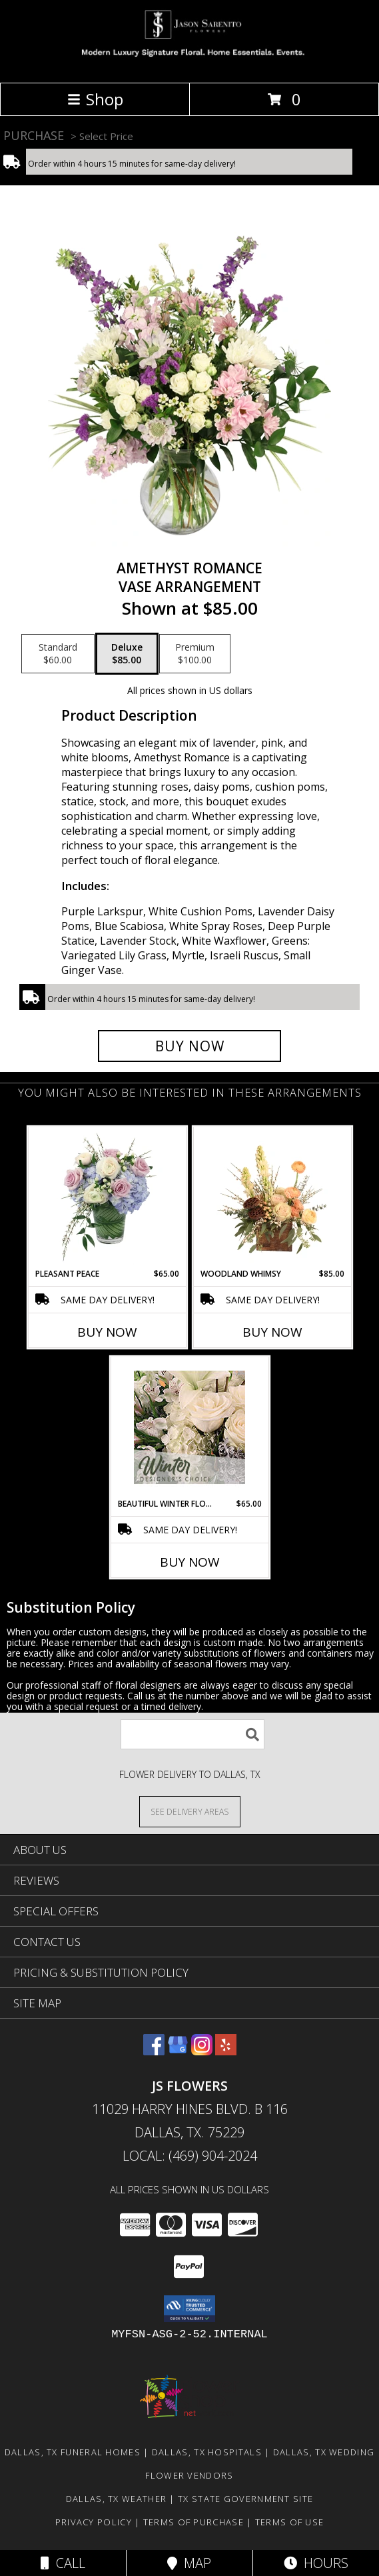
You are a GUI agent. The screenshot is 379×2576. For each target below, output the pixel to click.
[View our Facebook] (154, 2051)
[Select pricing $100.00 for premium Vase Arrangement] (195, 654)
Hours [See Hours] (316, 2563)
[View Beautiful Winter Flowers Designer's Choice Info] (189, 1427)
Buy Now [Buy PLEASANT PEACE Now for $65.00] (107, 1332)
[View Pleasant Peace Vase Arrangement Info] (107, 1197)
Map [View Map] (189, 2563)
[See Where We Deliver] (189, 1811)
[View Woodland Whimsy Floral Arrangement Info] (272, 1197)
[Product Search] (192, 1734)
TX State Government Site (245, 2499)
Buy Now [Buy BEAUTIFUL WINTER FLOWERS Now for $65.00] (190, 1562)
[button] (189, 2308)
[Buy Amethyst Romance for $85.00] (189, 1046)
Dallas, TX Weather (116, 2499)
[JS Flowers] (189, 63)
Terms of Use (289, 2522)
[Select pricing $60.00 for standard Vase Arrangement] (58, 654)
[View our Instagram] (201, 2051)
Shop (95, 99)
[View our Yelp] (225, 2051)
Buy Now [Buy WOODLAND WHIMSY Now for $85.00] (272, 1332)
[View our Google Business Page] (178, 2051)
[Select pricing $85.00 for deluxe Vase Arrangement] (127, 654)
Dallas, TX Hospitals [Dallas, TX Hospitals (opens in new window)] (207, 2452)
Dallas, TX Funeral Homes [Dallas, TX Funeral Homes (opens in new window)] (73, 2452)
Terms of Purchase (193, 2522)
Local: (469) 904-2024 (190, 2156)
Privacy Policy (93, 2522)
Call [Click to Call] (63, 2563)
